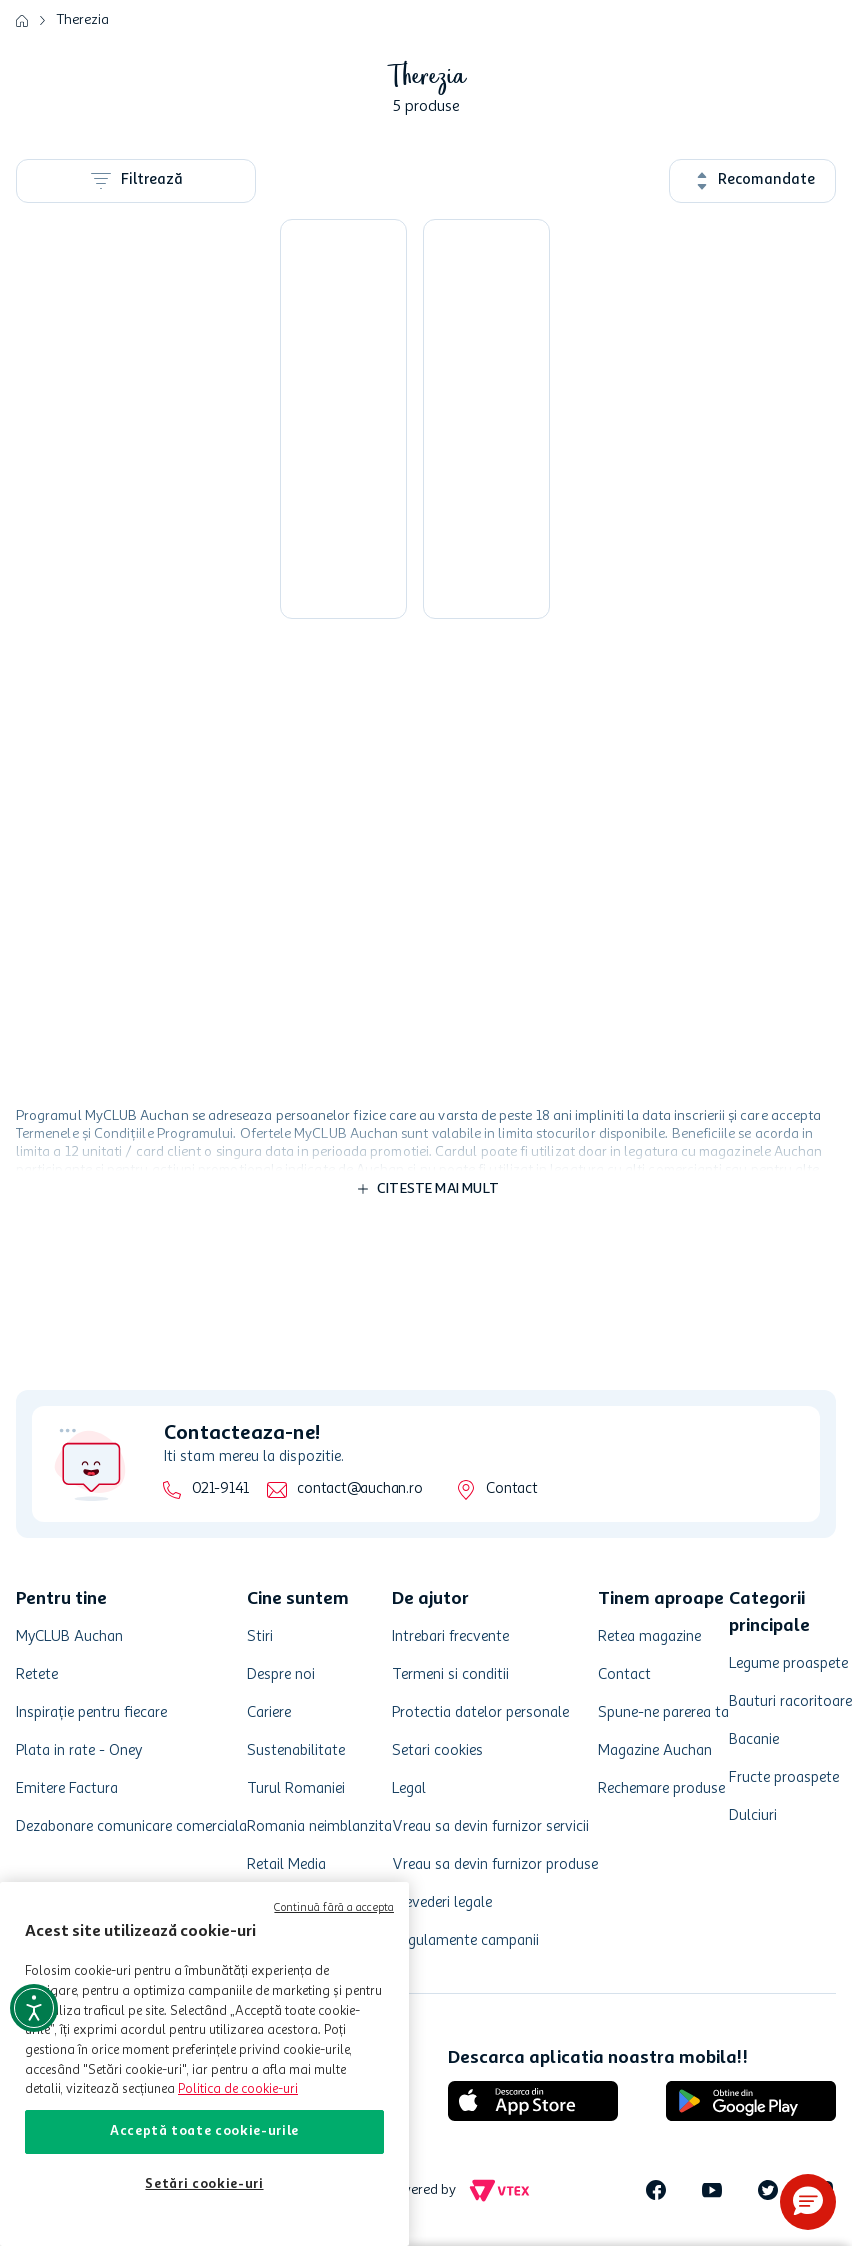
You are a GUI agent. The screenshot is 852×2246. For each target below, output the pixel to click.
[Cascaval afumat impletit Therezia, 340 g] (341, 419)
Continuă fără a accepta (334, 1908)
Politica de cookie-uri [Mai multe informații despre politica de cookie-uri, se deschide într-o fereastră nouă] (238, 2089)
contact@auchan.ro (359, 1489)
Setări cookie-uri (204, 2184)
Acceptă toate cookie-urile (204, 2131)
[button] (808, 2202)
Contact (511, 1489)
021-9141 (220, 1489)
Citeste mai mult (438, 1189)
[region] (204, 2064)
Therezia (83, 20)
